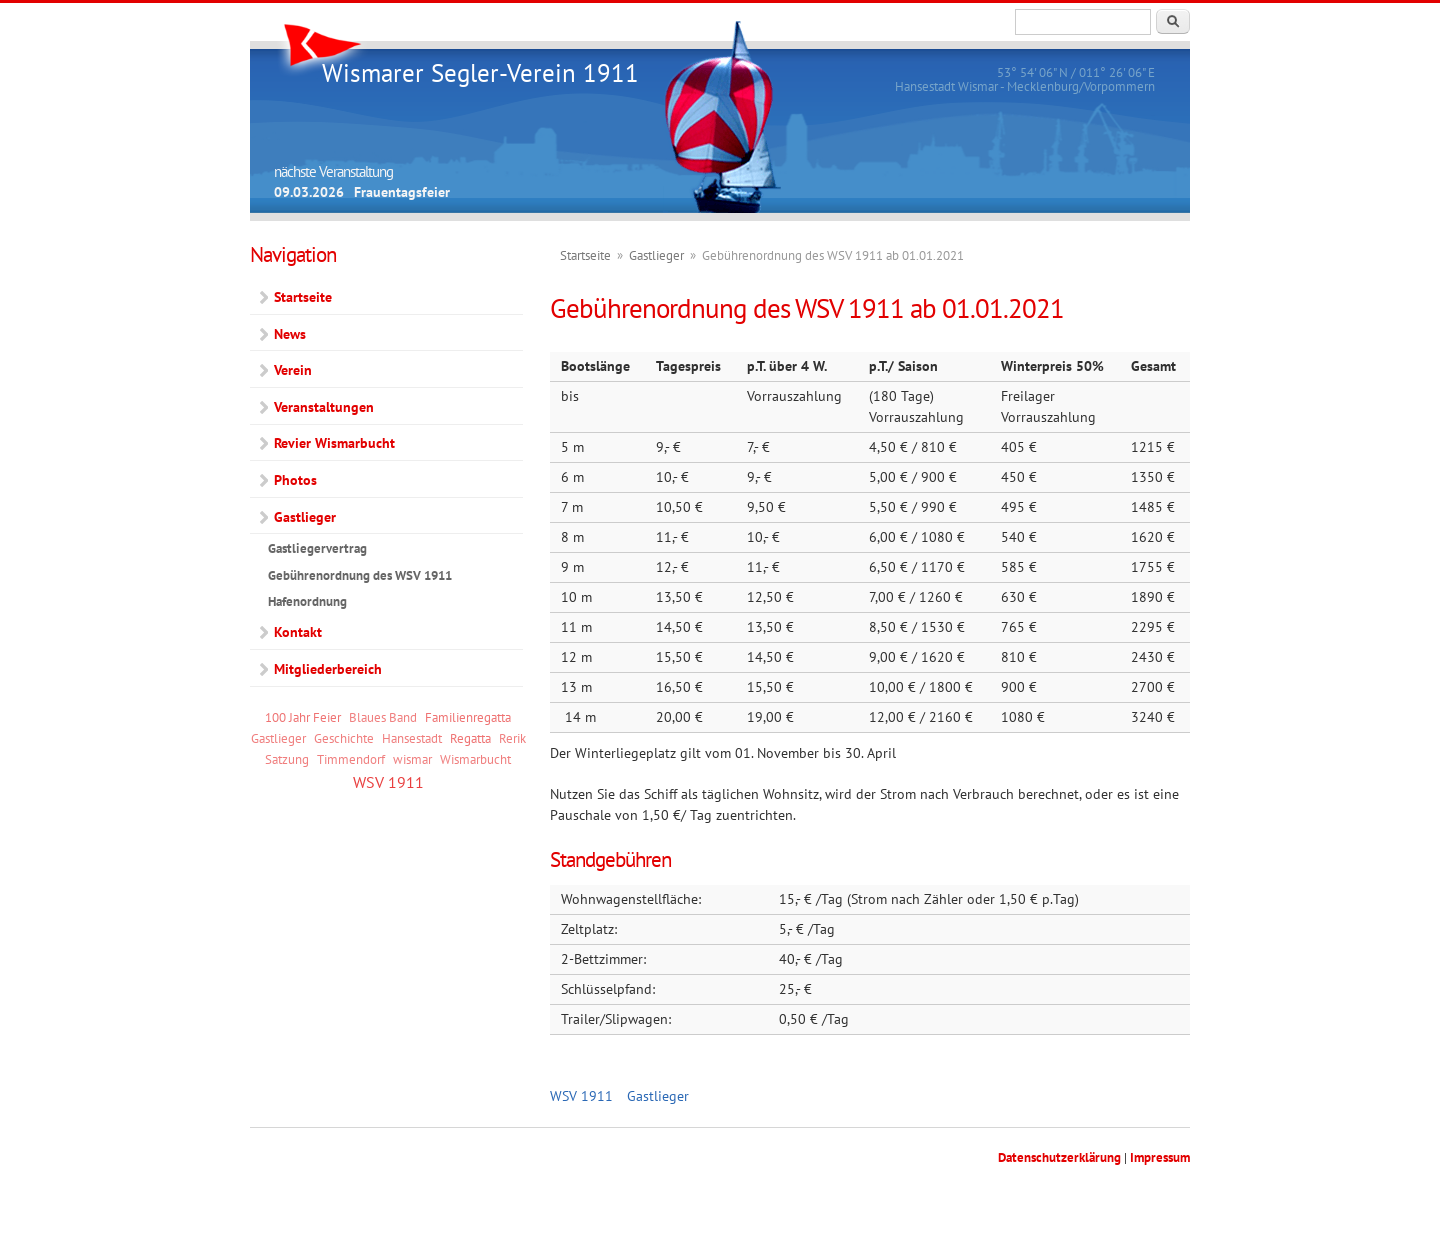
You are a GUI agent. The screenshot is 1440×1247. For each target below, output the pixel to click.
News (290, 334)
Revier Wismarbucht (334, 443)
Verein (293, 370)
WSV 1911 (581, 1096)
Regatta (470, 738)
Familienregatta (468, 717)
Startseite (585, 255)
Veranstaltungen (324, 407)
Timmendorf (351, 759)
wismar (412, 759)
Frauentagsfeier (402, 192)
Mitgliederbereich (328, 669)
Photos (295, 480)
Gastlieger (656, 255)
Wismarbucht (475, 759)
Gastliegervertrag (317, 548)
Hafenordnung (307, 601)
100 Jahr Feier (303, 717)
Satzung (287, 759)
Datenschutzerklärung (1059, 1157)
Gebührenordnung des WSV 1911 (360, 575)
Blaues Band (383, 717)
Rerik (512, 738)
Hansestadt (412, 738)
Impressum (1160, 1157)
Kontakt (298, 632)
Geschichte (344, 738)
